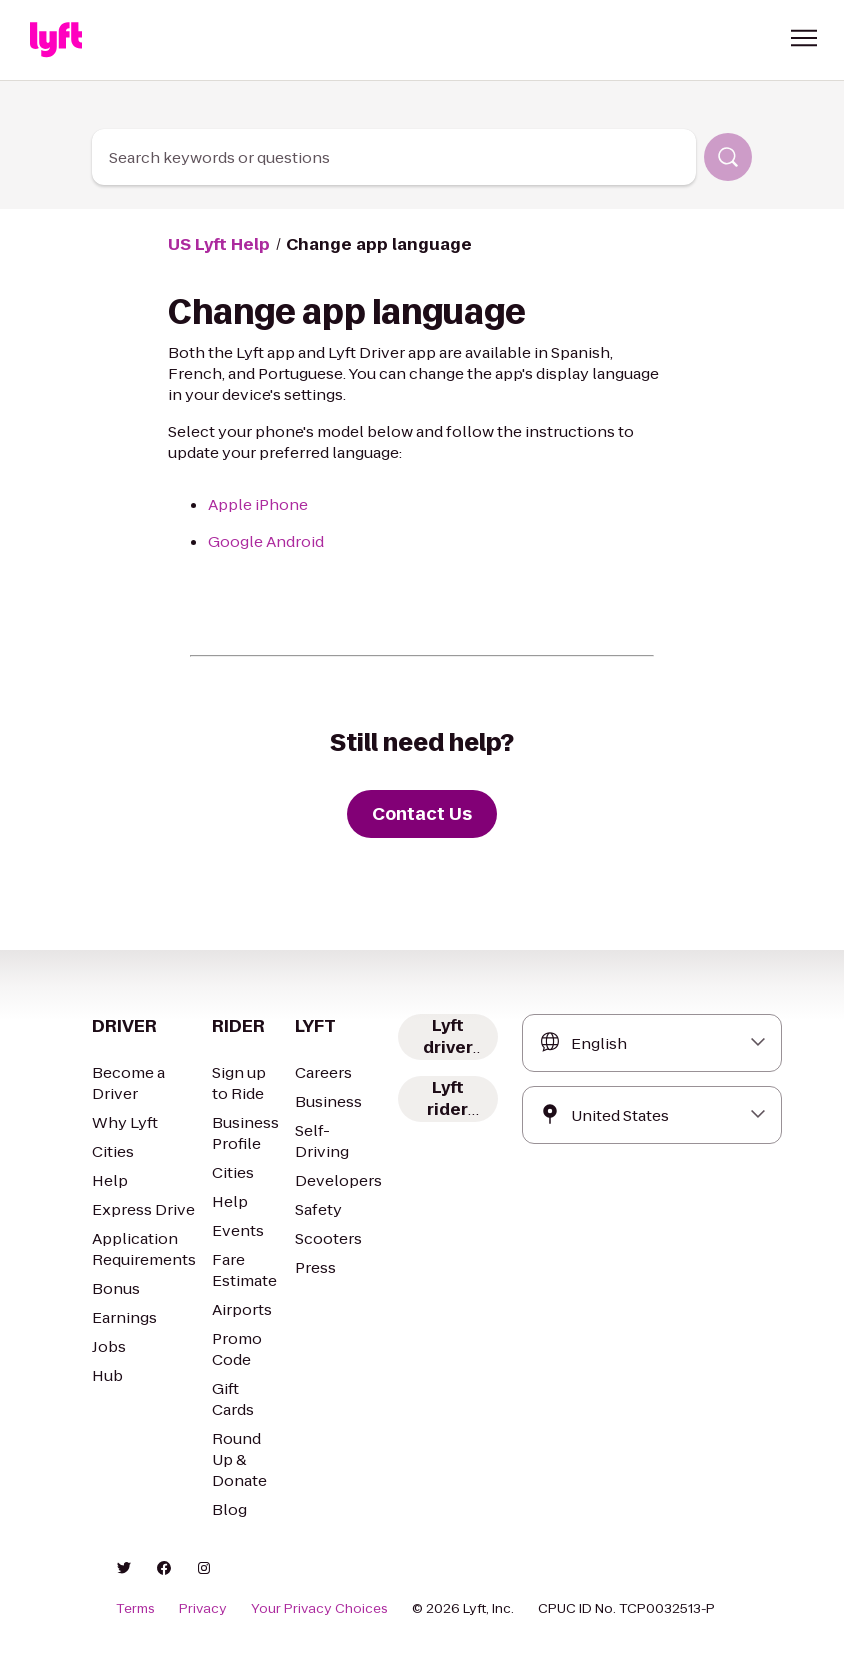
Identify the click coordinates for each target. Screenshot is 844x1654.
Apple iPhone (258, 504)
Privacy (203, 1609)
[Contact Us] (422, 814)
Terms (135, 1609)
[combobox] (394, 157)
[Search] (728, 157)
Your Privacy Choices (319, 1609)
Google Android (266, 541)
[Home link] (56, 40)
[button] (804, 38)
